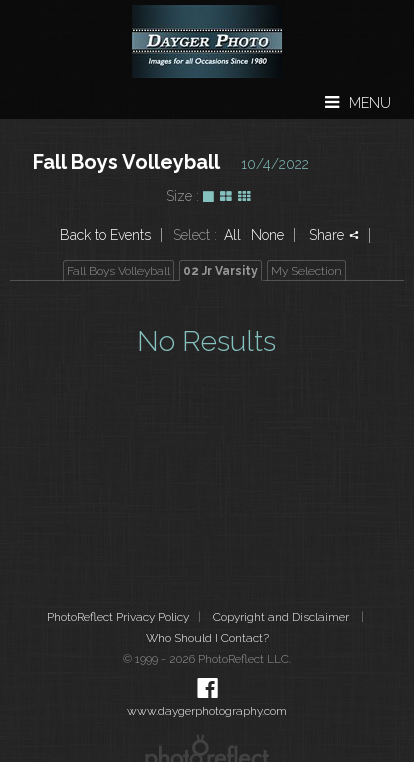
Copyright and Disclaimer (282, 617)
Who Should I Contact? (207, 638)
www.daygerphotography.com (207, 711)
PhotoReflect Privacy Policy (118, 617)
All (232, 235)
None (267, 235)
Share (334, 235)
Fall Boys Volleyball (126, 162)
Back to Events (105, 235)
